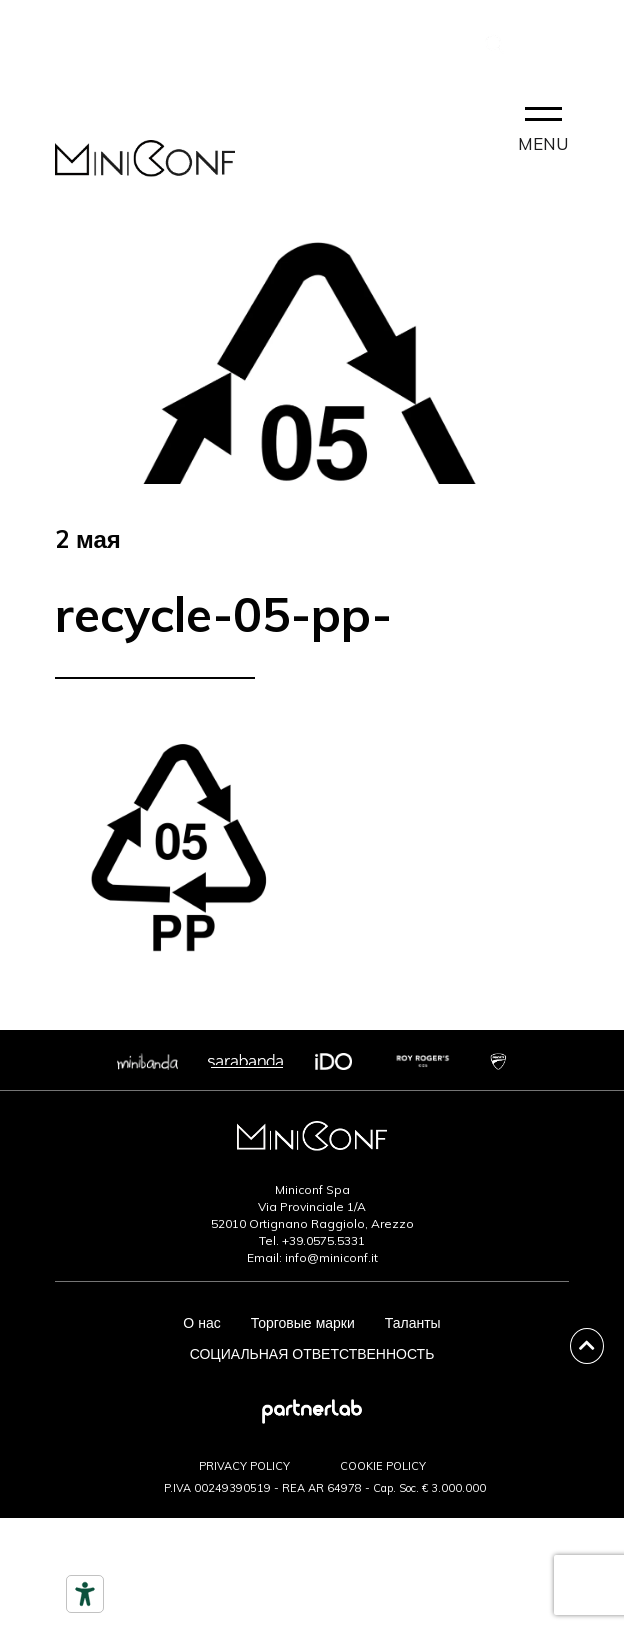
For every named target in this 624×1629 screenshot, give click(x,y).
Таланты (413, 1323)
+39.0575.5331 (323, 1240)
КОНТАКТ (87, 48)
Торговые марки (303, 1323)
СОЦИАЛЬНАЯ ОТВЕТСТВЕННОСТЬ (312, 1354)
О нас (201, 1323)
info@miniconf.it (331, 1257)
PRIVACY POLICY (244, 1466)
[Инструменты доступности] (85, 1594)
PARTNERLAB (410, 43)
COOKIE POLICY (383, 1466)
